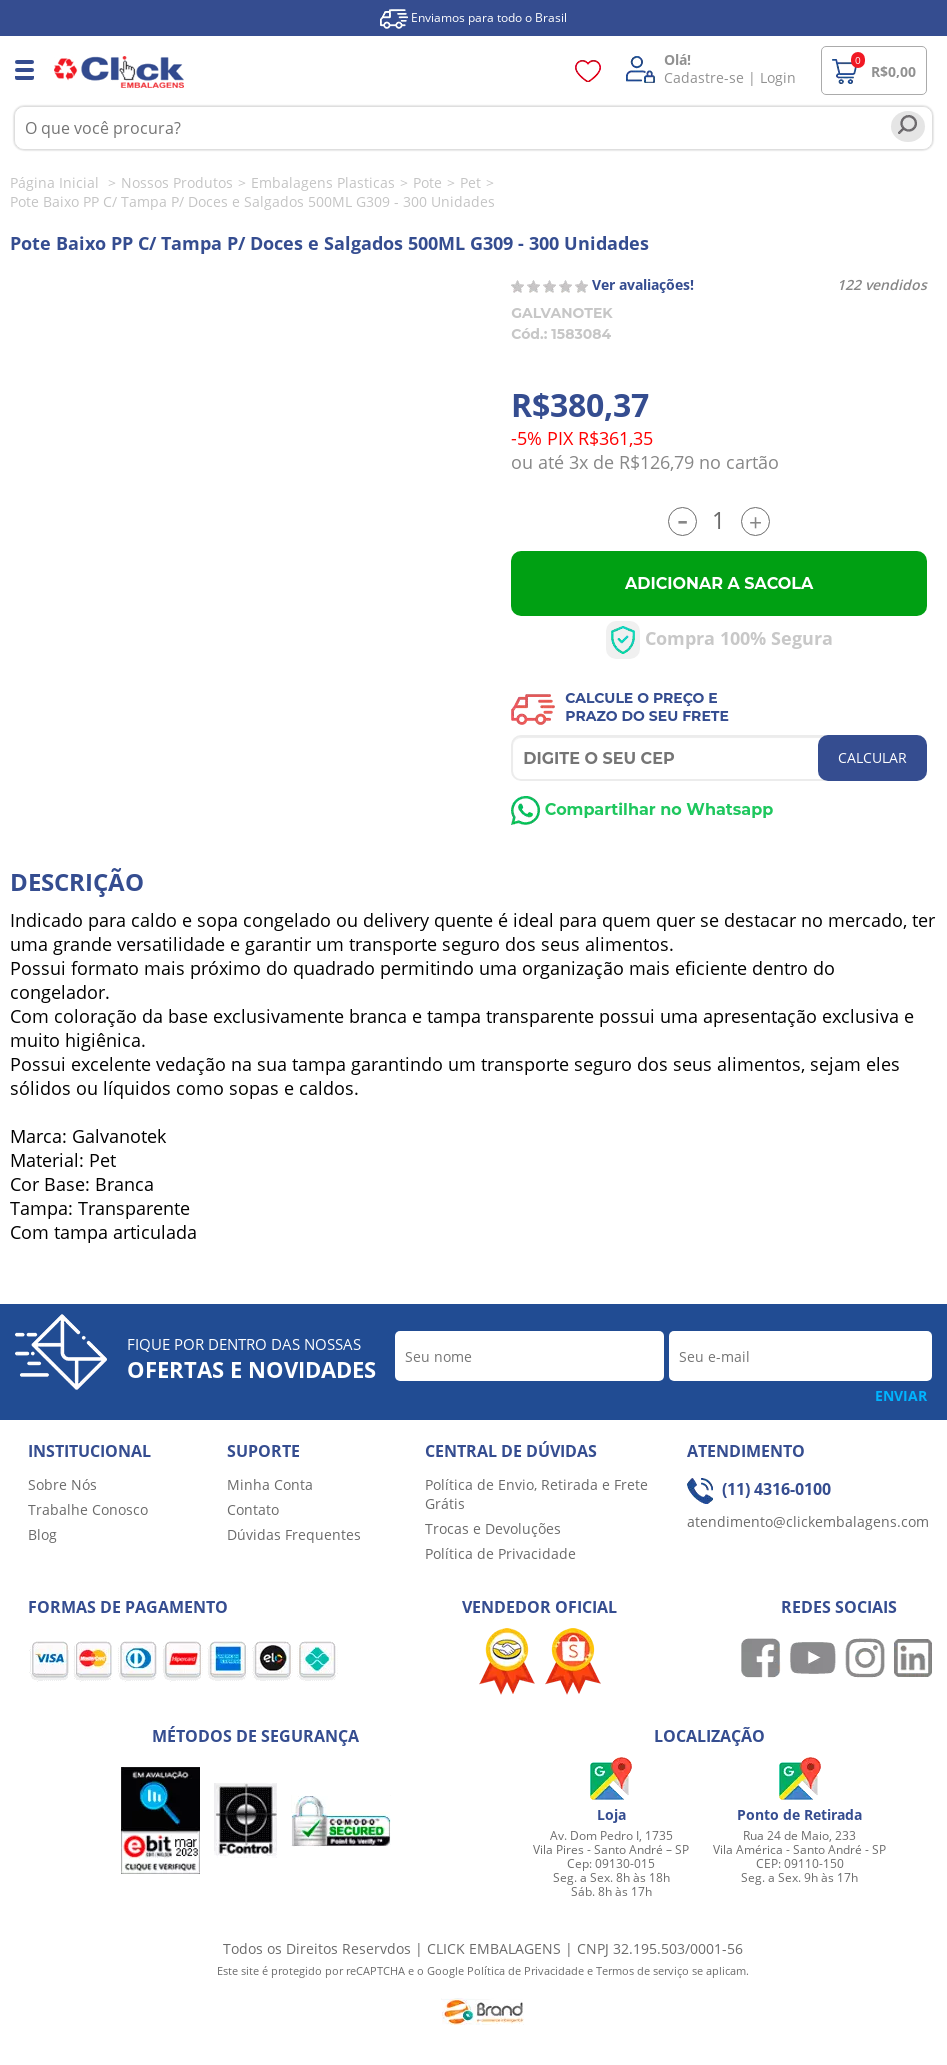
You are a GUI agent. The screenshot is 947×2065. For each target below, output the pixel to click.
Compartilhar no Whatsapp (642, 809)
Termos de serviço (644, 1970)
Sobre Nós (62, 1484)
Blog (42, 1534)
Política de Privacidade (500, 1553)
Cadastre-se (704, 77)
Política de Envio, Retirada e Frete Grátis (536, 1494)
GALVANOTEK (561, 313)
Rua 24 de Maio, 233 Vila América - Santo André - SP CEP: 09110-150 (799, 1849)
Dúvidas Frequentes (294, 1534)
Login (778, 77)
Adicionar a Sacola (719, 583)
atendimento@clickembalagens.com (808, 1521)
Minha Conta (270, 1484)
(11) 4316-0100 (759, 1489)
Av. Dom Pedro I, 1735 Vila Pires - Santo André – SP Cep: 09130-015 (611, 1849)
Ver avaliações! (643, 284)
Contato (253, 1509)
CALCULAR (872, 757)
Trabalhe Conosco (88, 1509)
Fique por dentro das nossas (251, 1359)
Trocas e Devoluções (493, 1528)
